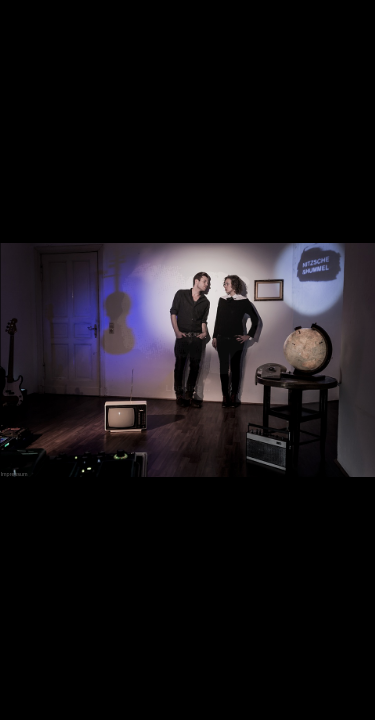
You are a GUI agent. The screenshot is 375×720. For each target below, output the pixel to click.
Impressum (13, 474)
